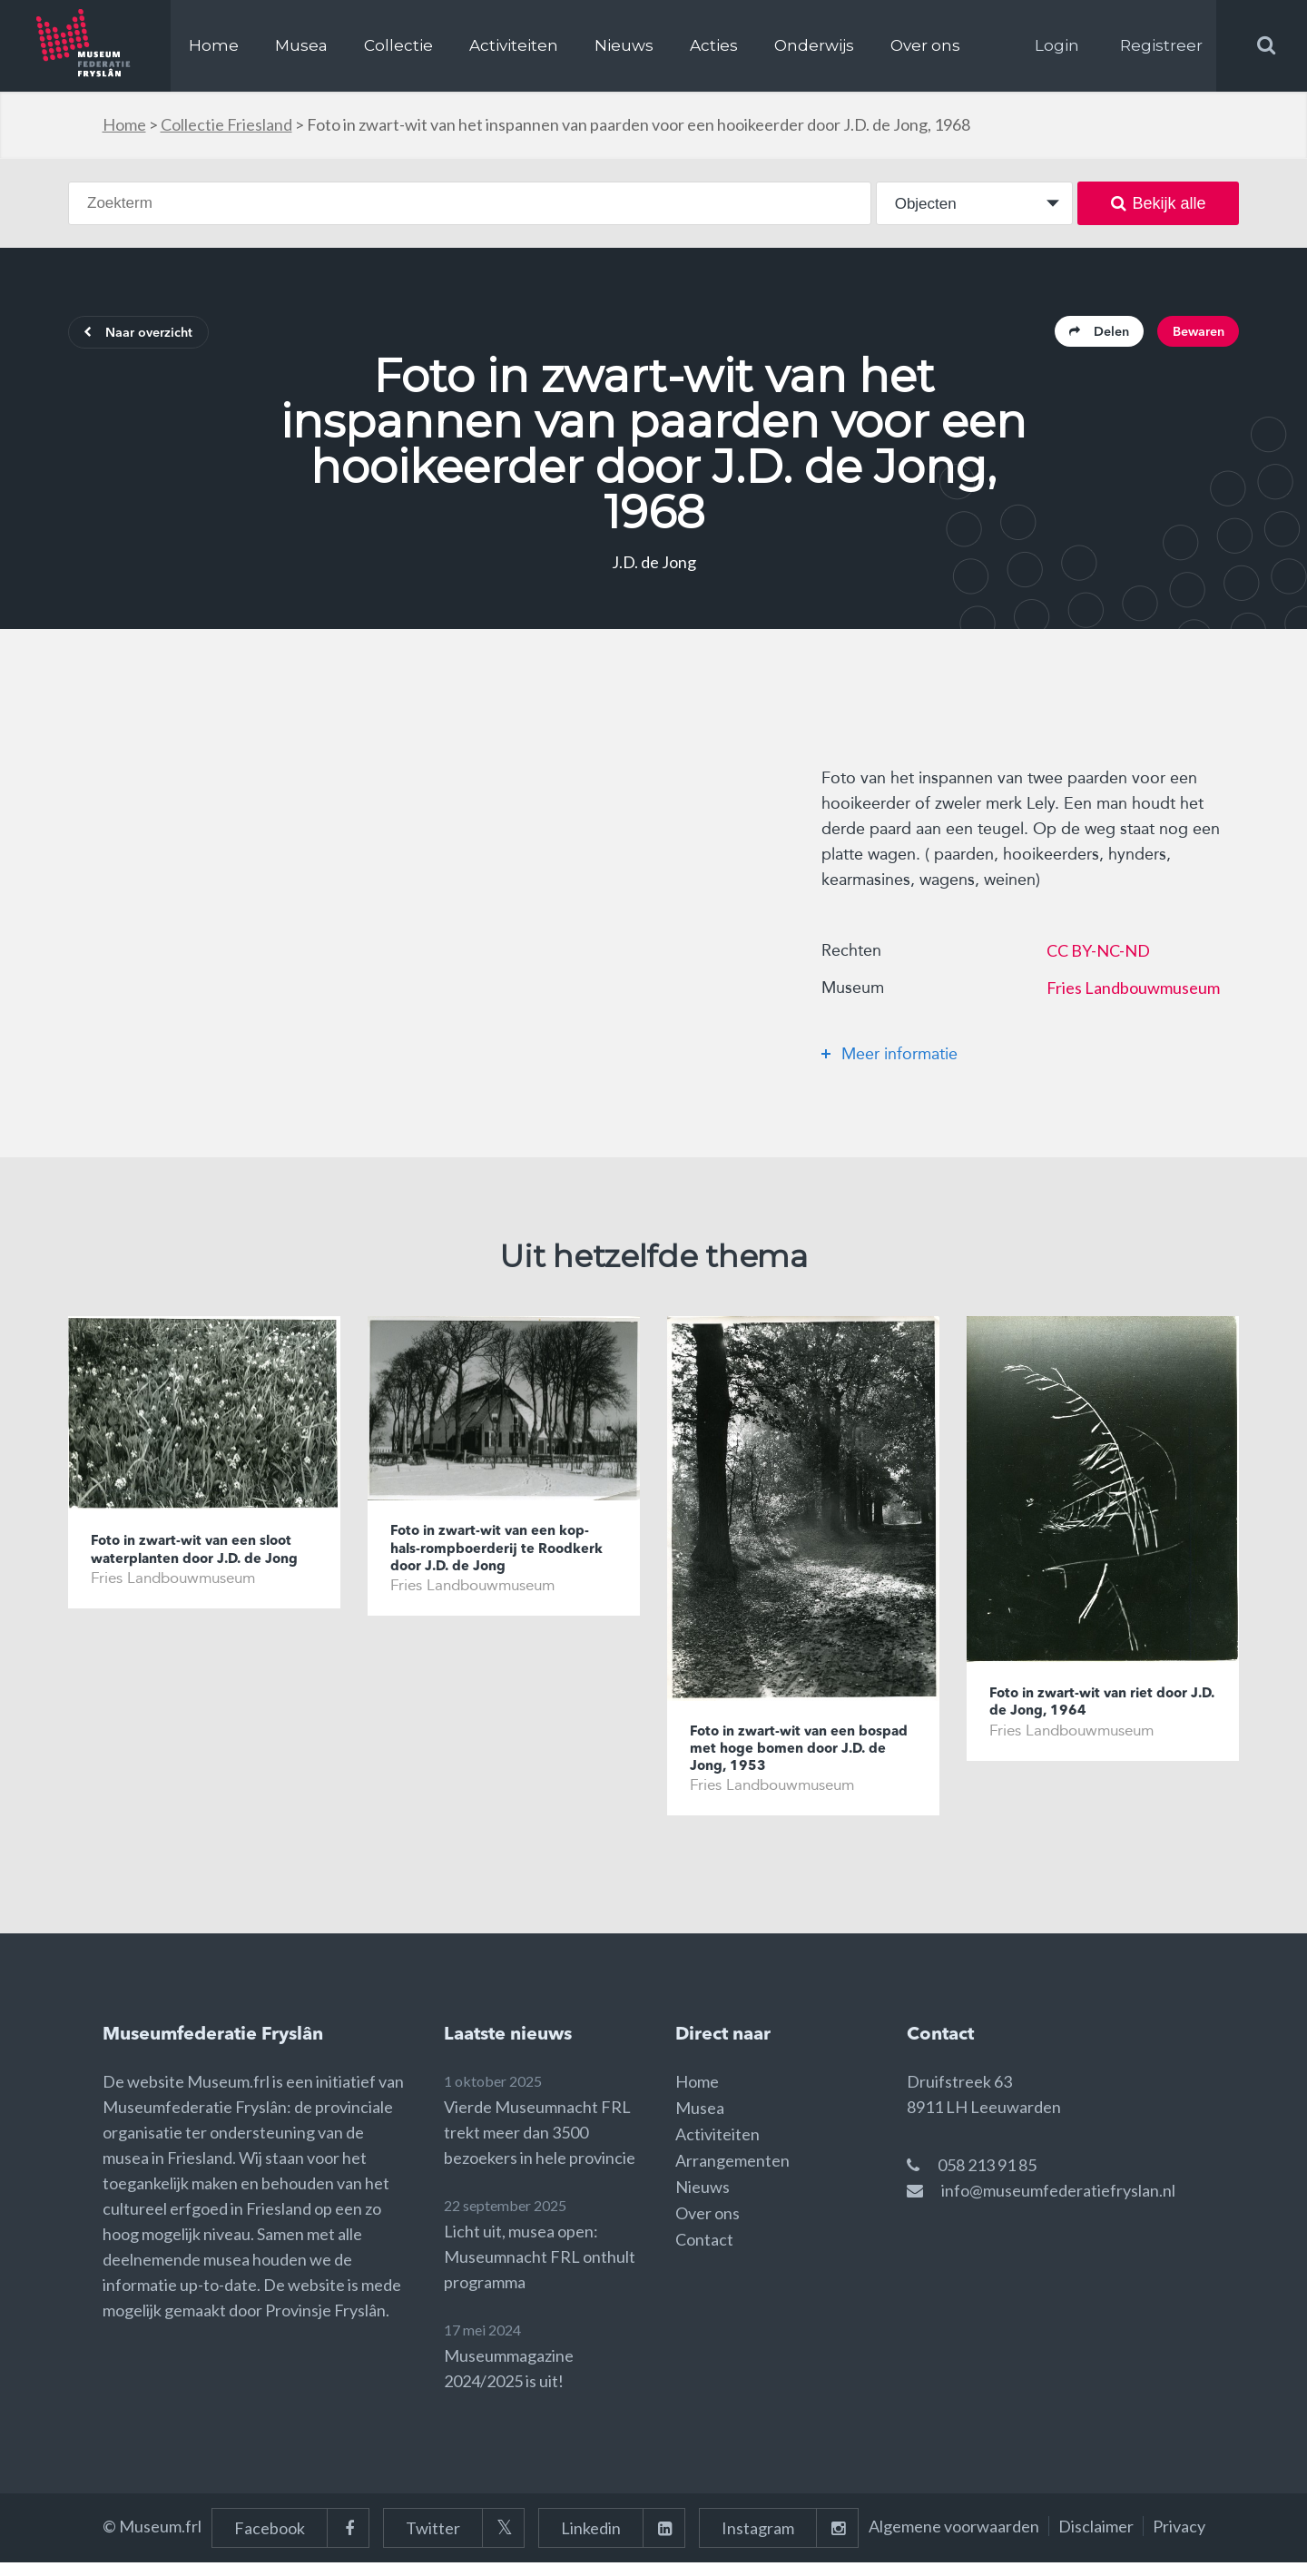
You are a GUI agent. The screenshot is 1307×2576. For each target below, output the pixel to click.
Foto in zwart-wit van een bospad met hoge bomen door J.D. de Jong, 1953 (803, 1757)
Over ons (925, 45)
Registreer (1161, 45)
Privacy (1179, 2540)
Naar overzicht (151, 336)
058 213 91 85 (987, 2178)
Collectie (398, 45)
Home (214, 45)
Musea (301, 45)
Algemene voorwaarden (954, 2540)
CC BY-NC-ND (1098, 956)
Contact (704, 2253)
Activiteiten (513, 45)
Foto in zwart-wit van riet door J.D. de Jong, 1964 (1102, 1710)
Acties (714, 45)
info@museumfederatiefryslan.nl (1058, 2204)
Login (1057, 45)
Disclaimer (1096, 2540)
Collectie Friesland (226, 124)
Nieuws (624, 45)
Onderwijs (814, 45)
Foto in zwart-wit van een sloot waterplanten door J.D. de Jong (196, 1568)
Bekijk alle (1158, 203)
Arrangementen (732, 2174)
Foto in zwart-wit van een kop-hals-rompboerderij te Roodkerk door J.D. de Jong (503, 1558)
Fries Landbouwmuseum (1133, 993)
